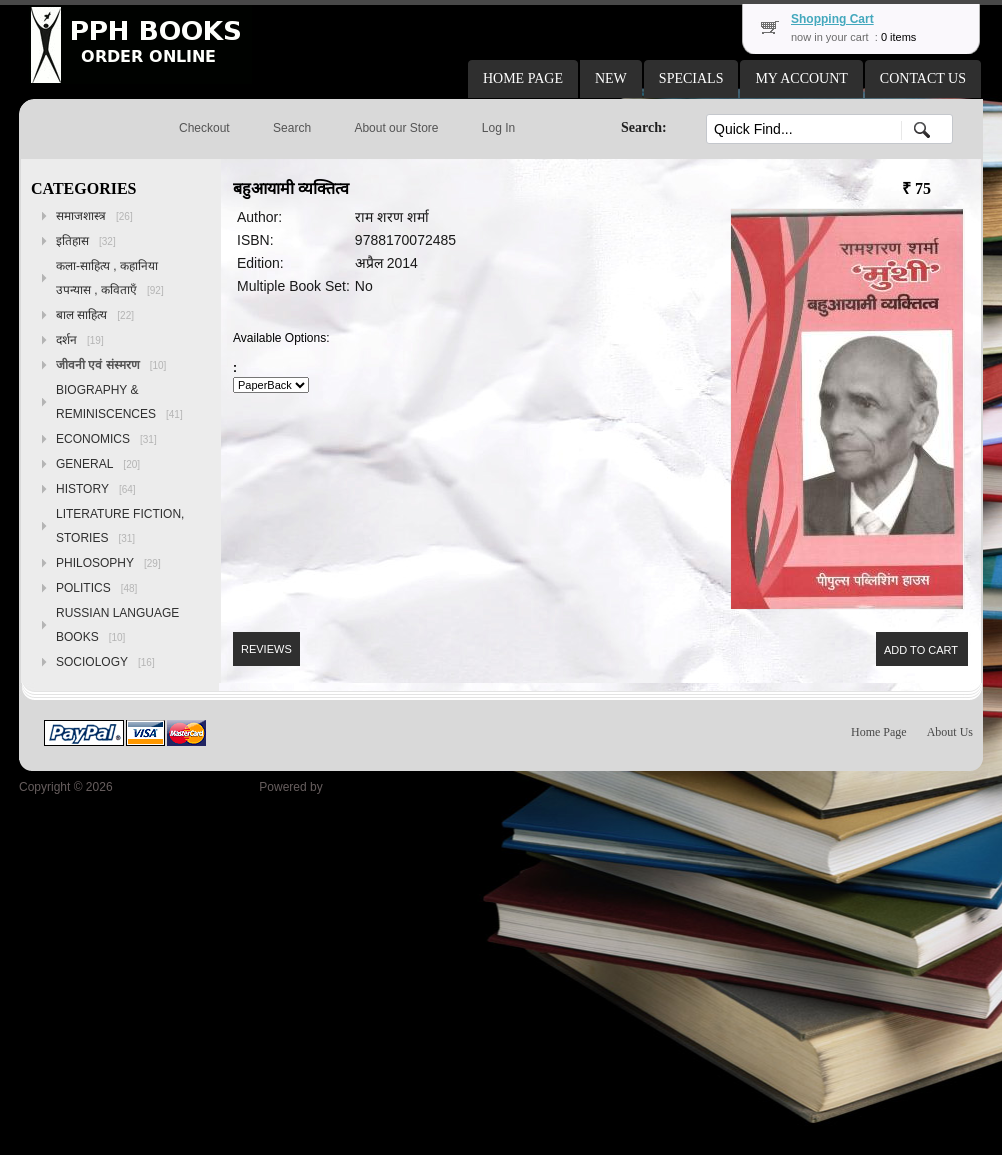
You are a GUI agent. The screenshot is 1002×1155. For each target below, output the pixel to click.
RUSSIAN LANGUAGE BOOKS (117, 625)
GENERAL (98, 464)
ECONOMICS (106, 439)
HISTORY (96, 489)
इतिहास (86, 241)
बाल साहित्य (95, 315)
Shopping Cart (832, 19)
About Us (950, 732)
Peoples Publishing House (186, 787)
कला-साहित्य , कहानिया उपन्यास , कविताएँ (110, 278)
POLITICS (96, 588)
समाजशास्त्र (94, 216)
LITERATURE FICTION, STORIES (120, 526)
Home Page (879, 732)
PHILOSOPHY (108, 563)
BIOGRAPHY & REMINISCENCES (119, 402)
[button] (523, 79)
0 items (898, 37)
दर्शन (80, 340)
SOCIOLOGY (105, 662)
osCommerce (361, 787)
